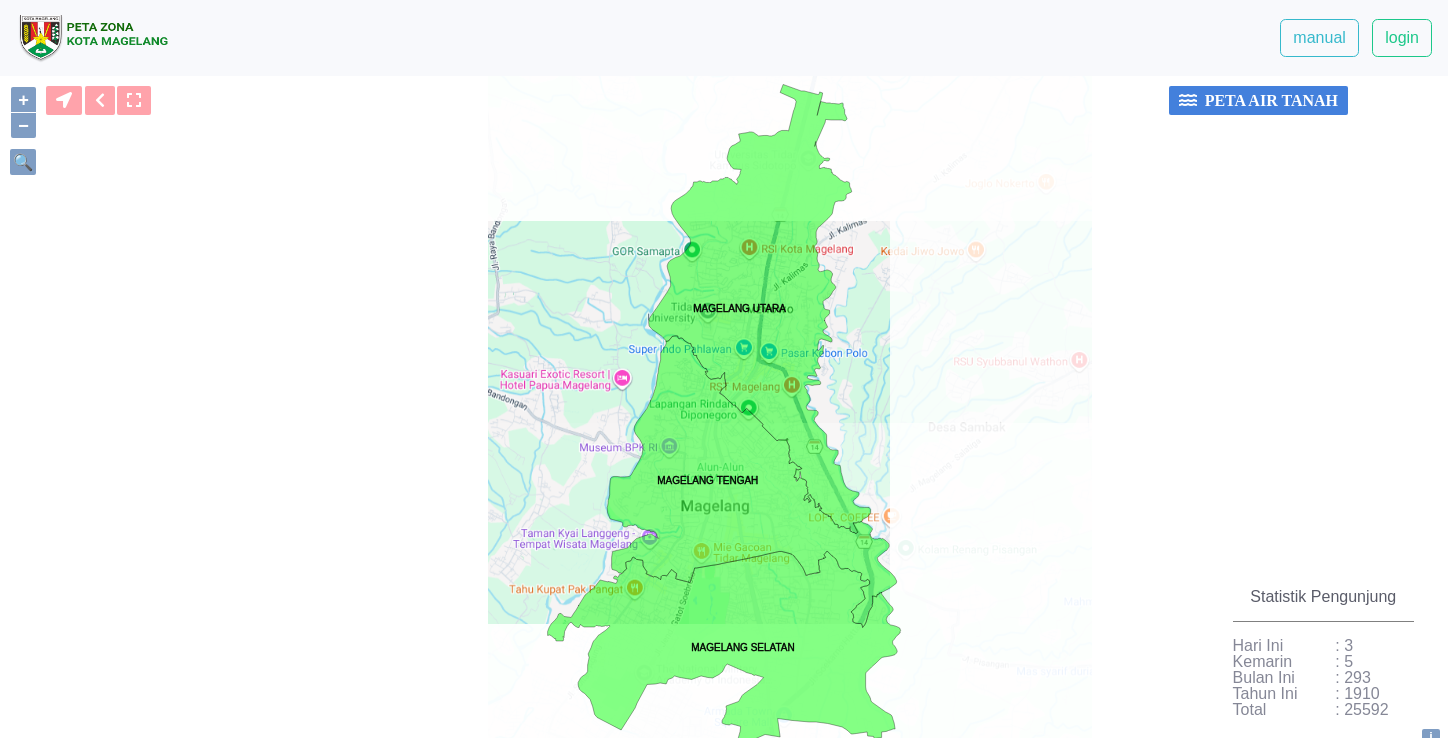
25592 (1366, 710)
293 (1357, 678)
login (1402, 37)
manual (1319, 37)
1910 (1362, 694)
